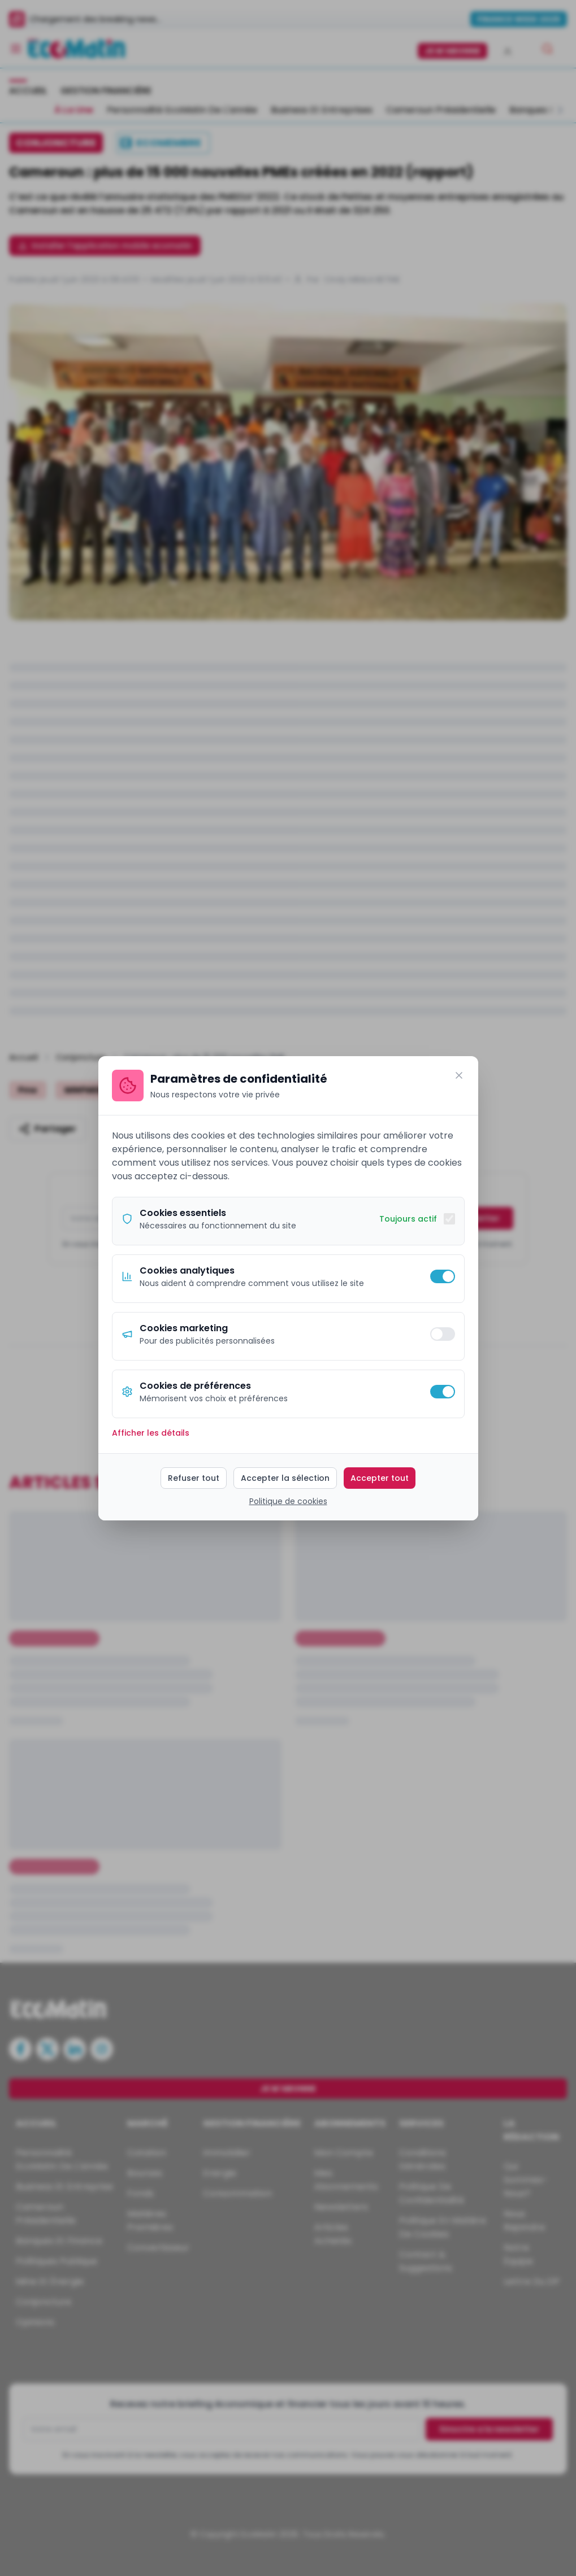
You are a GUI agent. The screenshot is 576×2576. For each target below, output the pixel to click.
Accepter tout (379, 1478)
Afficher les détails (150, 1433)
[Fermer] (459, 1075)
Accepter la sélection (285, 1478)
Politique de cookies (288, 1501)
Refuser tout (193, 1478)
